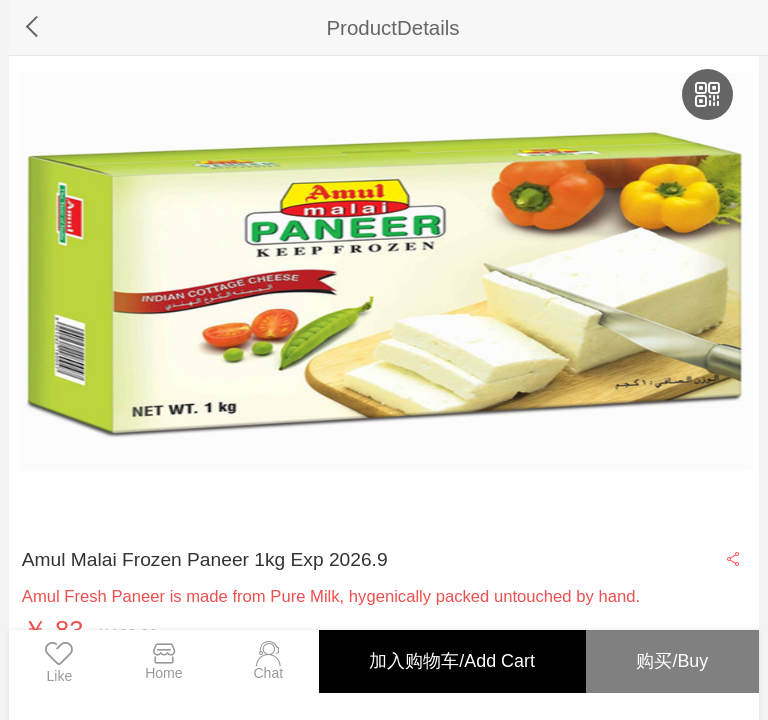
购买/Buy (672, 661)
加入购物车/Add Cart (451, 661)
